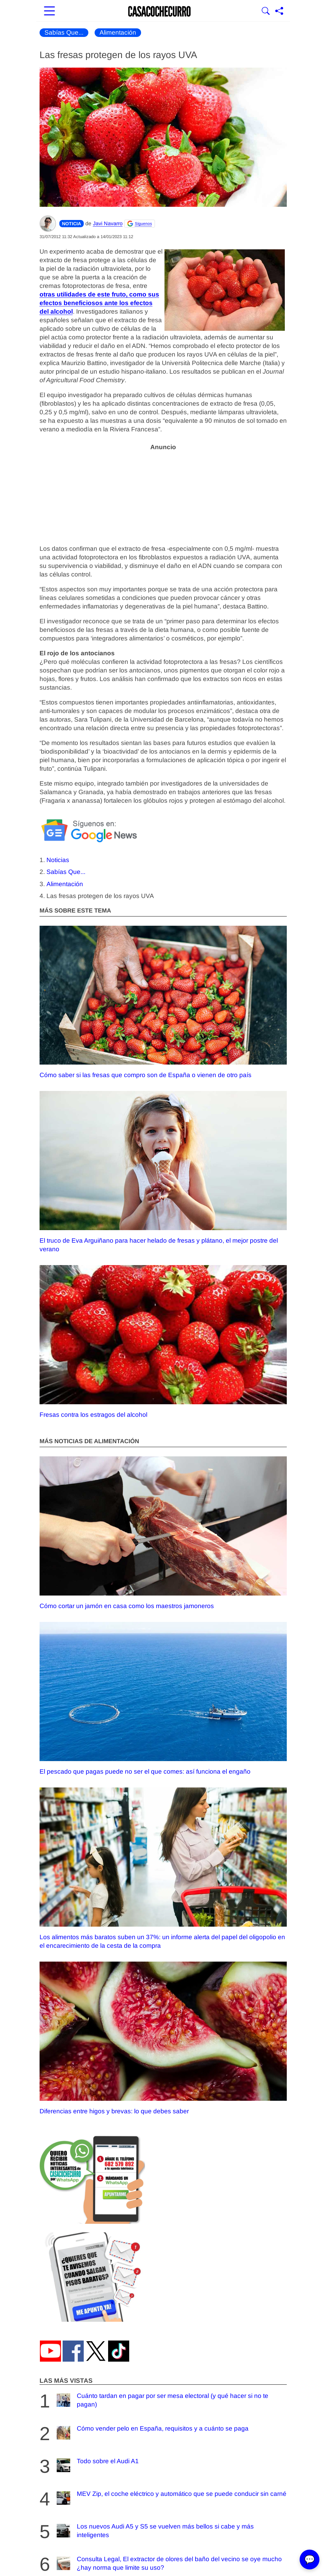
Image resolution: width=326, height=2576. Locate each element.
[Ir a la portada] (159, 11)
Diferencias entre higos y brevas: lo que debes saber (163, 2038)
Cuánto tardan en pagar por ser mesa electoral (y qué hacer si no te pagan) (161, 2400)
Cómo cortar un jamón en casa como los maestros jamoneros (163, 1532)
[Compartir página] (279, 11)
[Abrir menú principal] (49, 11)
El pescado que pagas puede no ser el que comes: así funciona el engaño (163, 1698)
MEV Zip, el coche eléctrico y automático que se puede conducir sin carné (170, 2498)
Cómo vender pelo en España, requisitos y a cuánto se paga (152, 2432)
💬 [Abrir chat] (309, 2559)
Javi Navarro (108, 223)
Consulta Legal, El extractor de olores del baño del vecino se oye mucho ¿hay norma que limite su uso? (168, 2563)
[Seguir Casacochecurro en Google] (139, 224)
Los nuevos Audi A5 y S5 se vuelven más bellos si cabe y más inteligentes (154, 2530)
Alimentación (118, 32)
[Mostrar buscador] (266, 11)
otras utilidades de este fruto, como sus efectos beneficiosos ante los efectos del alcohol (99, 303)
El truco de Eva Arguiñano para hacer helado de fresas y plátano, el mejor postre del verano (163, 1172)
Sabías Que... (63, 32)
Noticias (57, 859)
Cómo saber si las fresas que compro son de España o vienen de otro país (163, 1002)
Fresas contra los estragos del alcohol (163, 1341)
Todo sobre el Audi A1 (97, 2465)
